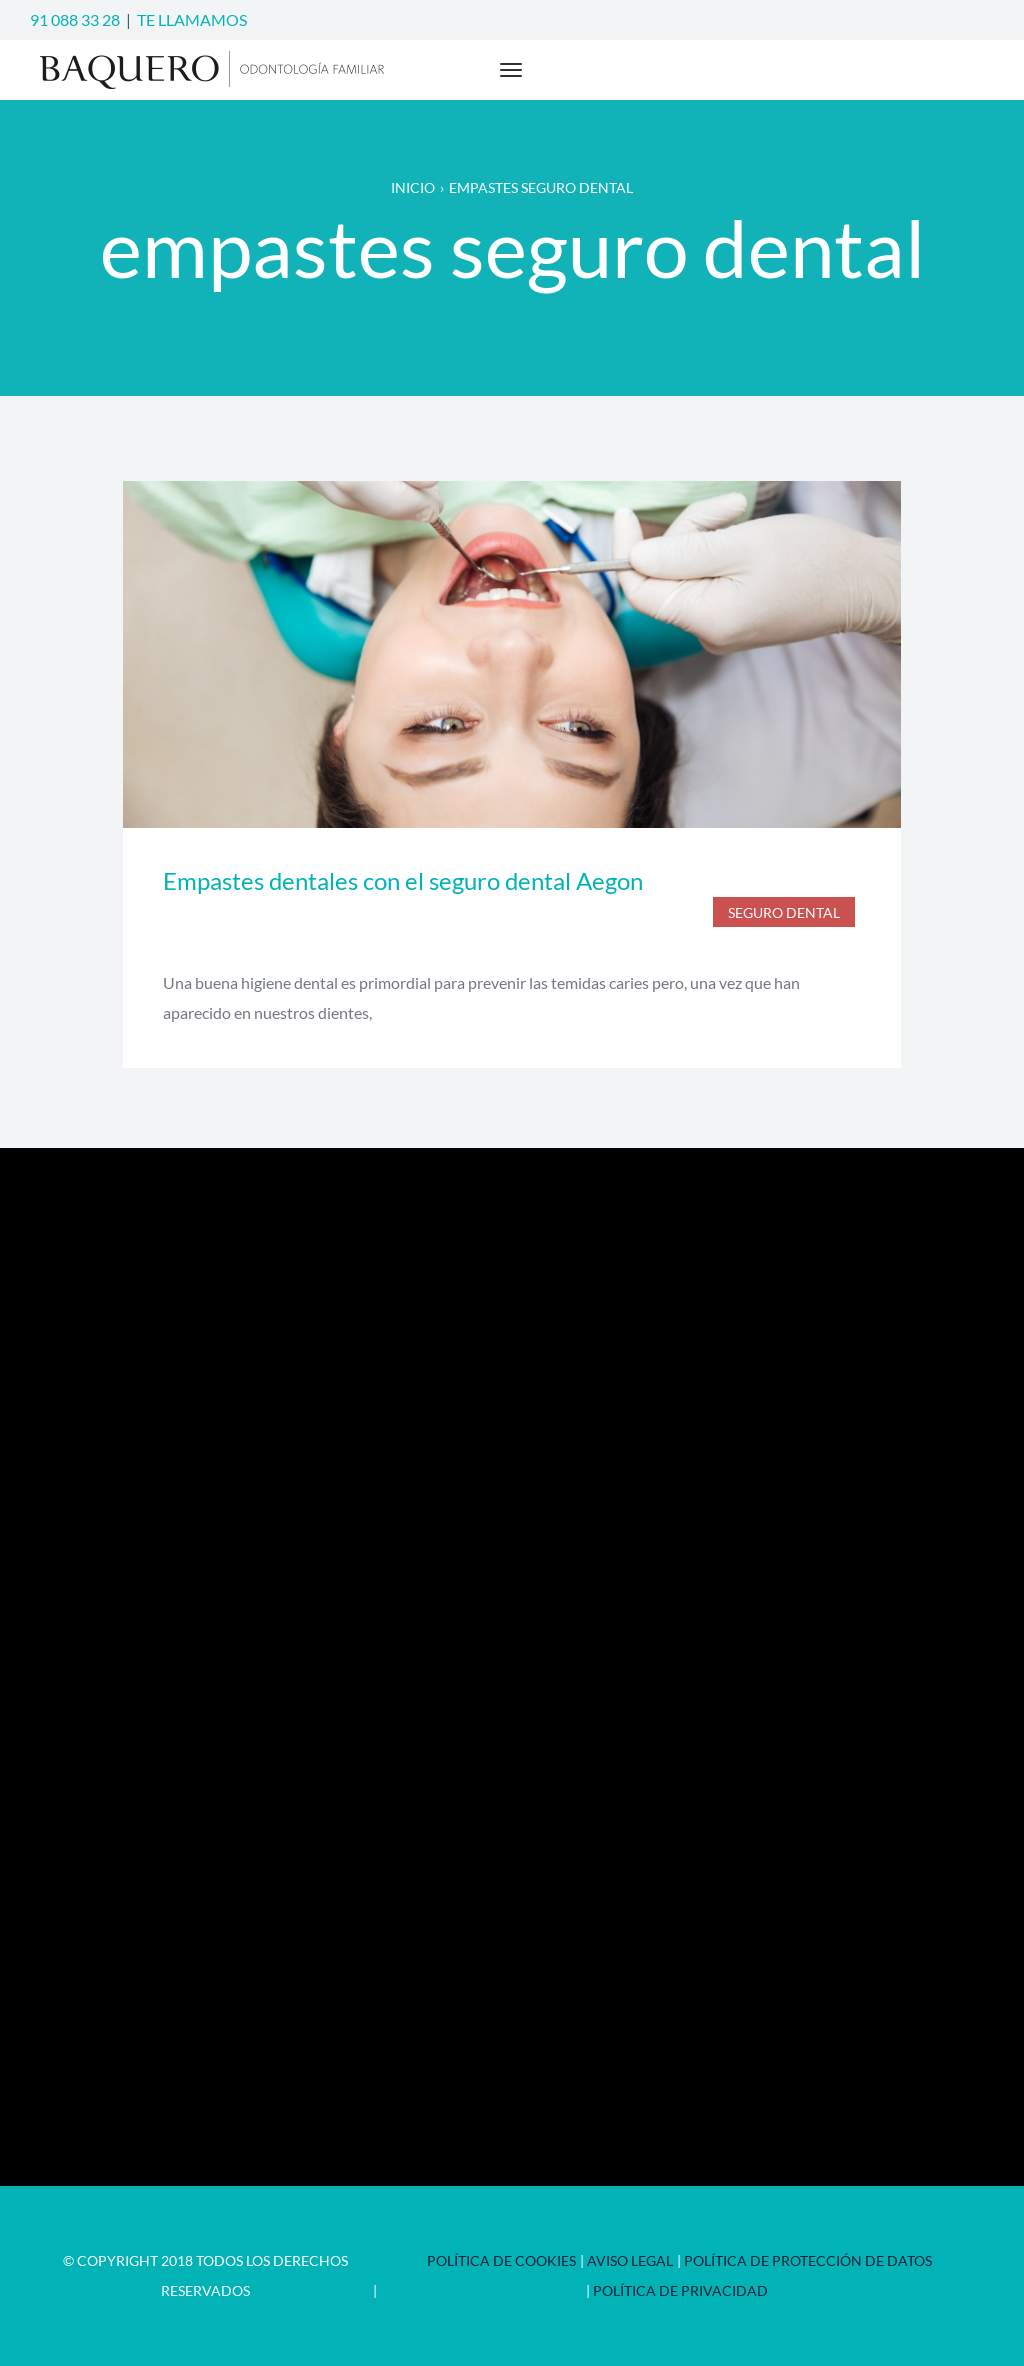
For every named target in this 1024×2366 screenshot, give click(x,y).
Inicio (413, 187)
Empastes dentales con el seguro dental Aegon (403, 880)
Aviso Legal (630, 2260)
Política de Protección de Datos (808, 2260)
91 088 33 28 (75, 19)
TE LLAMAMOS (192, 19)
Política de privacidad (680, 2290)
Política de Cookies (501, 2260)
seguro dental (784, 912)
